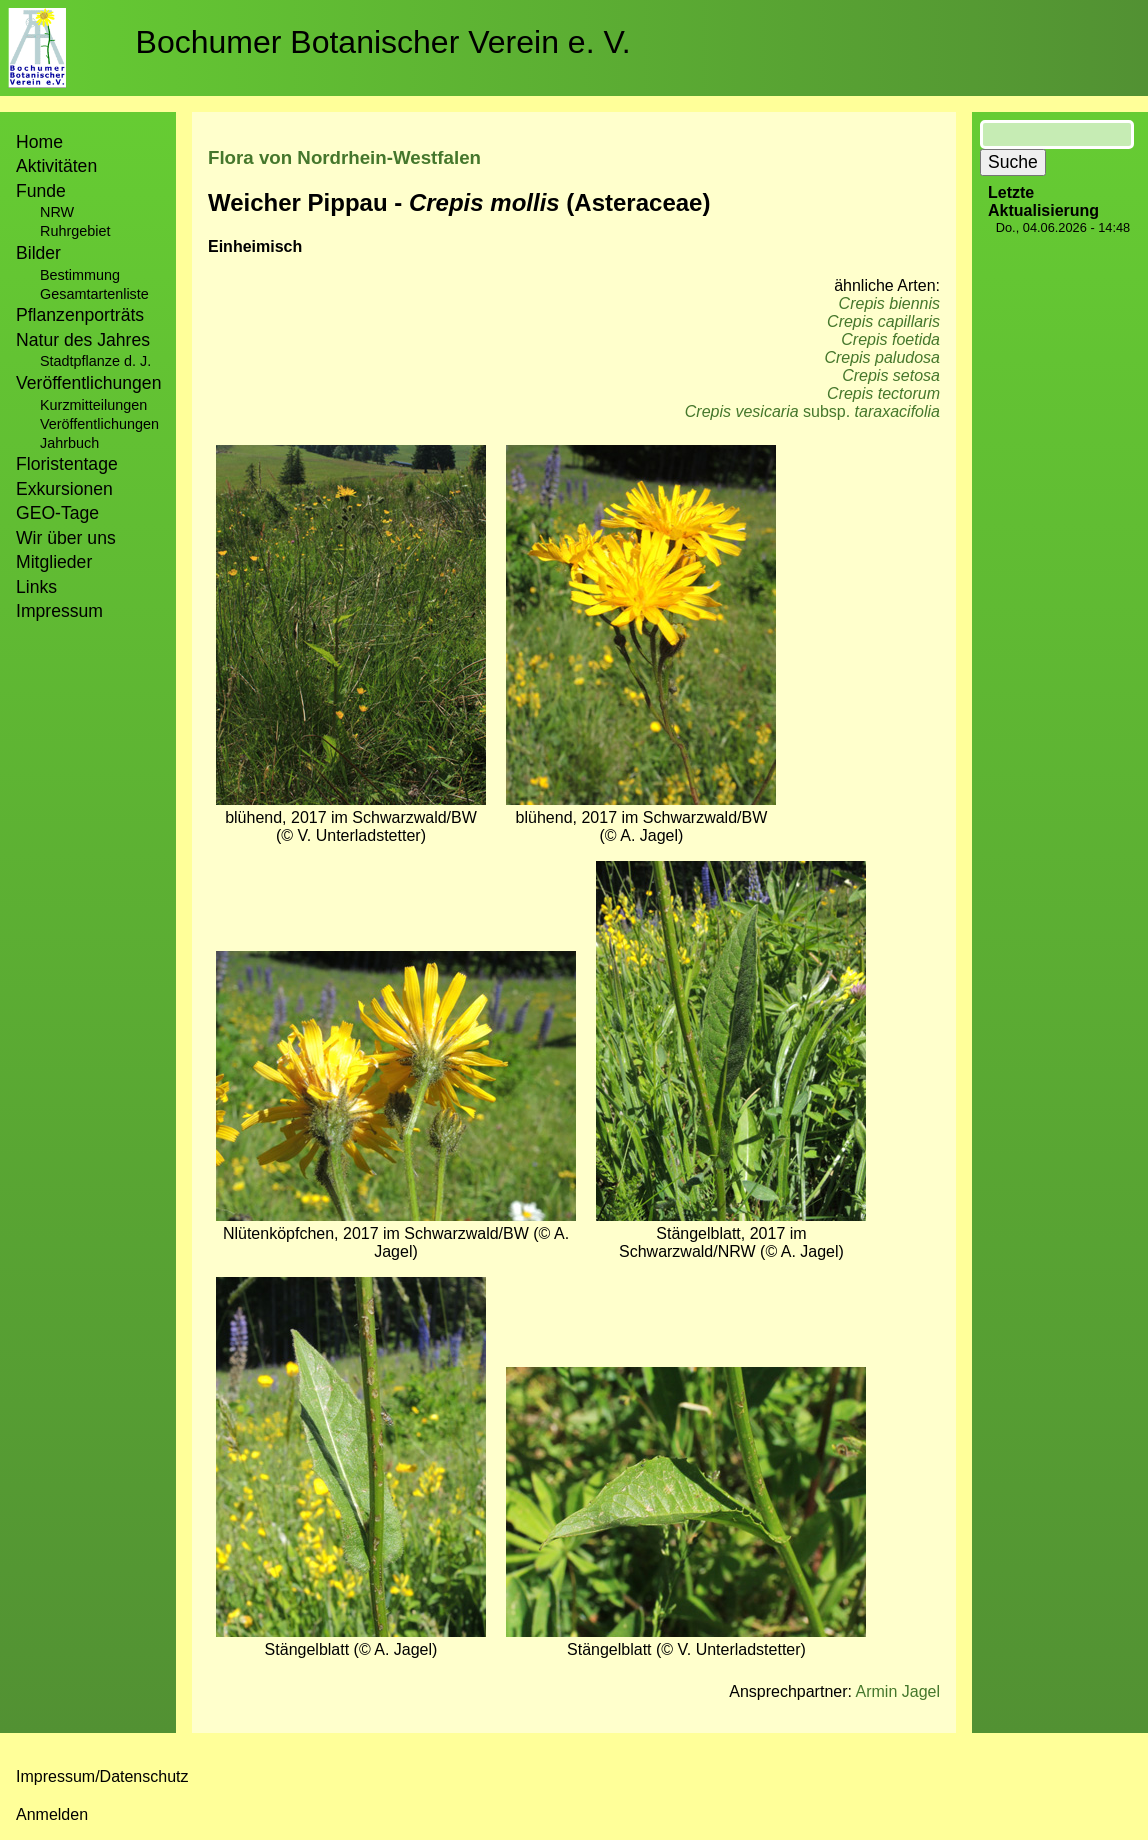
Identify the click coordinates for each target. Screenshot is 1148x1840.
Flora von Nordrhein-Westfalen (344, 157)
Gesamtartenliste (94, 294)
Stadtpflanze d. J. (95, 361)
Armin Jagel (898, 1691)
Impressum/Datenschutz (102, 1776)
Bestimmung (80, 275)
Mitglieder (54, 562)
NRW (57, 212)
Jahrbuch (69, 443)
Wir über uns (66, 538)
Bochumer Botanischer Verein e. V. (383, 42)
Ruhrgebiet (75, 231)
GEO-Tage (57, 513)
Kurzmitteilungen (93, 405)
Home (39, 142)
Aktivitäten (56, 166)
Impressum (59, 611)
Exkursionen (64, 489)
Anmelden (52, 1814)
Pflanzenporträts (80, 315)
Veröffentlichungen (99, 424)
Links (36, 587)
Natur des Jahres (83, 340)
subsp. (812, 411)
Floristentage (67, 464)
